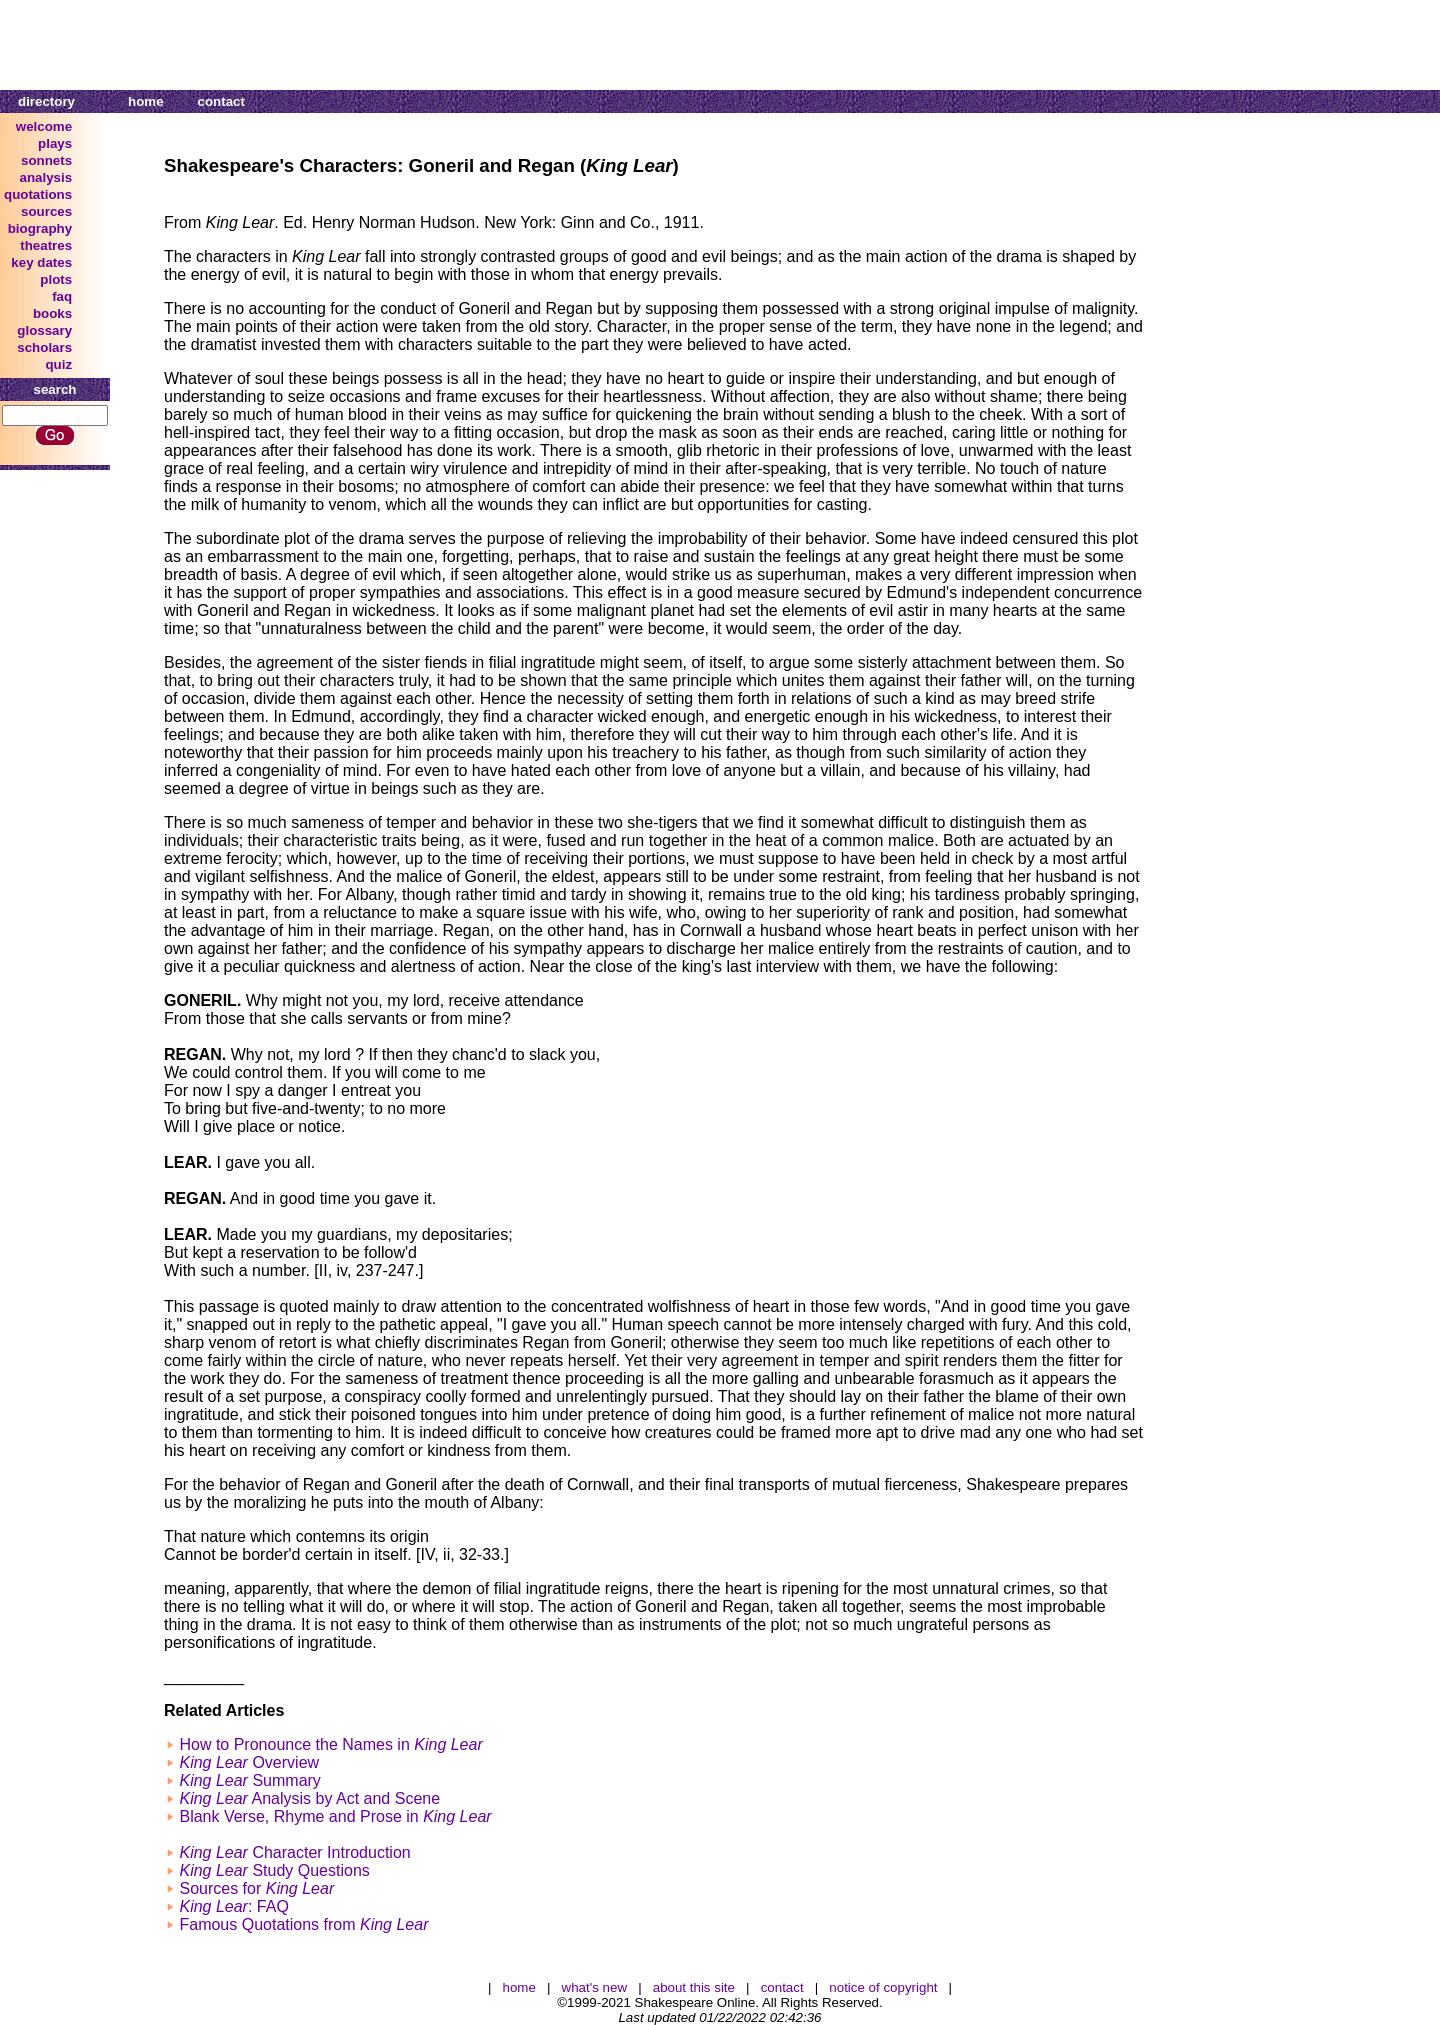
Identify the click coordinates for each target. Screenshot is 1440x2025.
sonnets (46, 160)
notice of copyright (883, 1987)
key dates (41, 262)
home (146, 101)
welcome (44, 126)
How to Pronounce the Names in (330, 1744)
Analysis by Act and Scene (309, 1798)
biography (40, 228)
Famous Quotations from (303, 1924)
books (52, 313)
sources (46, 211)
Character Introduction (294, 1852)
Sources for (256, 1888)
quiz (58, 364)
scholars (44, 347)
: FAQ (233, 1906)
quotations (38, 194)
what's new (595, 1987)
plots (56, 279)
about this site (694, 1987)
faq (62, 296)
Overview (249, 1762)
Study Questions (274, 1870)
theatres (46, 245)
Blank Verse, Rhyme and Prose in (335, 1816)
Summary (249, 1780)
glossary (44, 330)
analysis (46, 177)
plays (55, 143)
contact (221, 101)
